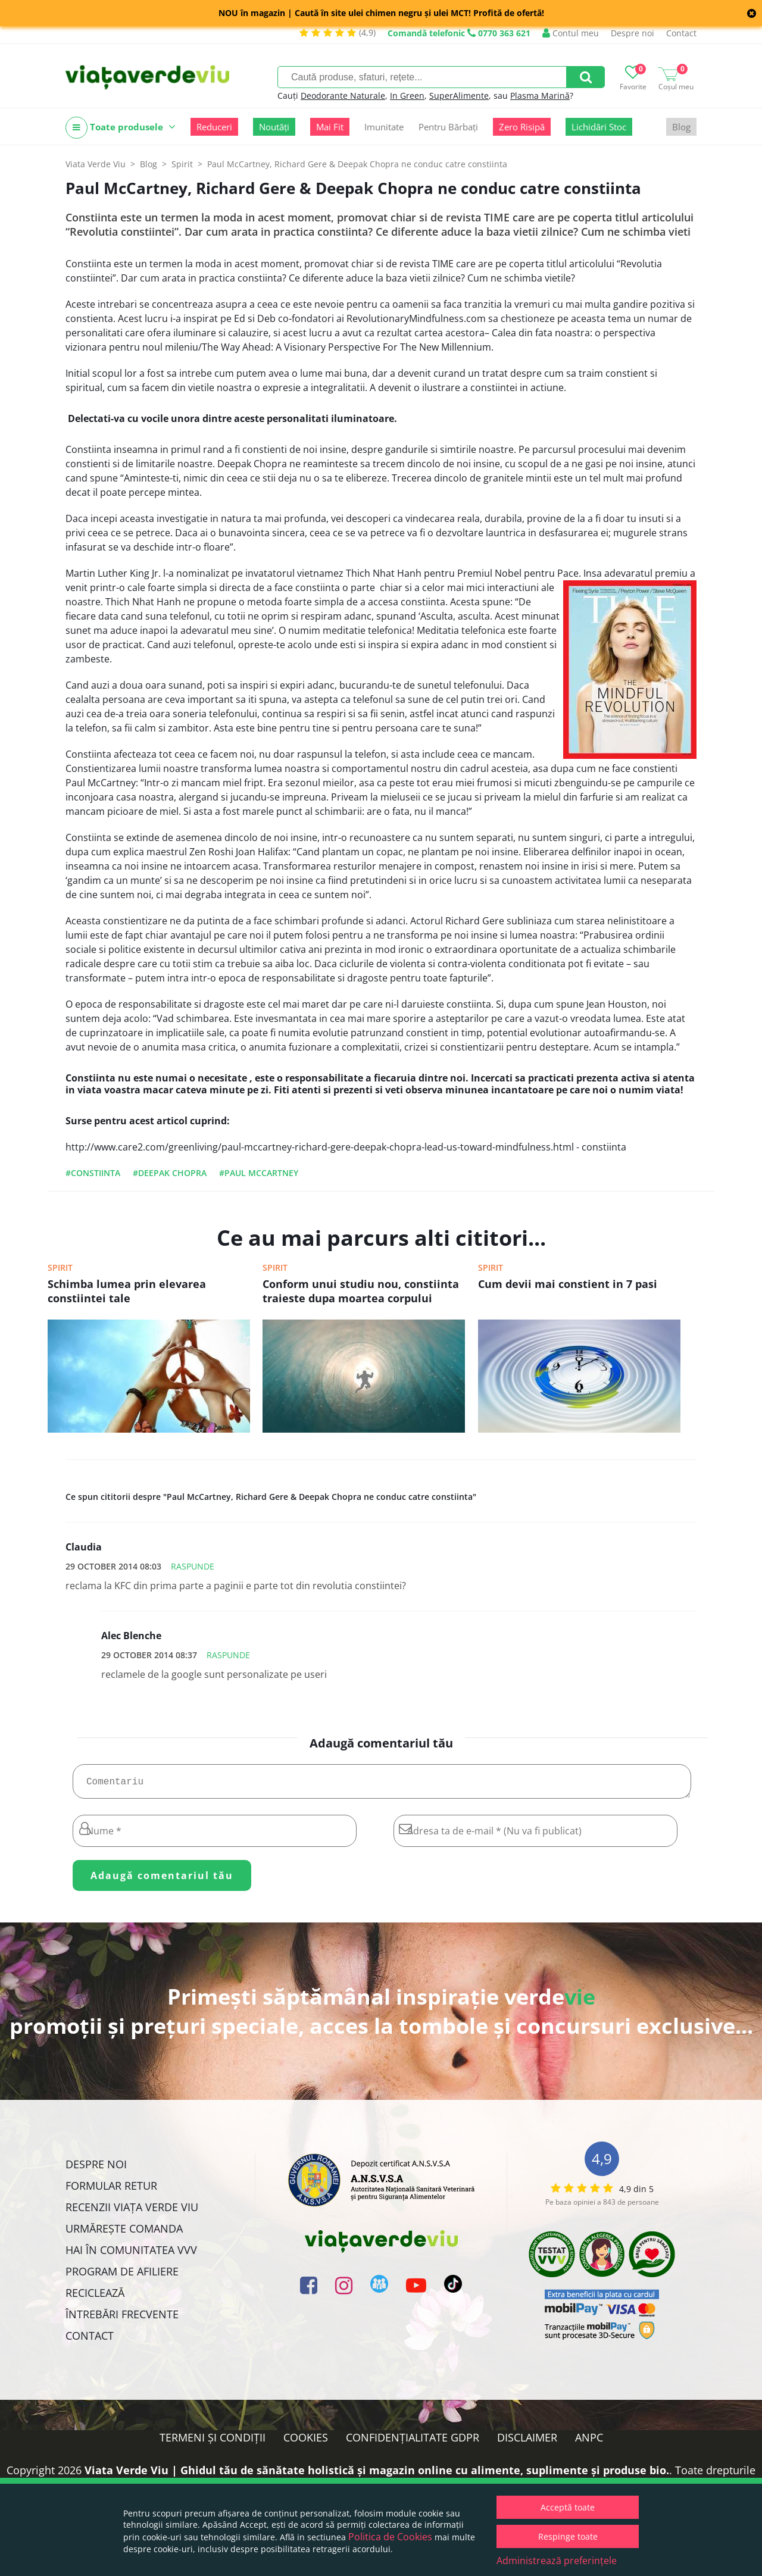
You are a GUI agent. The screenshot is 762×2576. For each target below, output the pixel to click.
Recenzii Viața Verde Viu (131, 2212)
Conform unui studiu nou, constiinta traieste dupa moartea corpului (361, 1291)
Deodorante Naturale (343, 95)
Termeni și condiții (213, 2442)
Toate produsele (120, 128)
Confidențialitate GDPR (412, 2442)
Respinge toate (568, 2536)
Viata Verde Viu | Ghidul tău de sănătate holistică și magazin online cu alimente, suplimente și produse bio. (377, 2475)
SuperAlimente (459, 95)
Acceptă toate (568, 2507)
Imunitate (384, 127)
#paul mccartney (258, 1172)
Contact (681, 33)
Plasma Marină (540, 95)
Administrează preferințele (556, 2560)
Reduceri (214, 127)
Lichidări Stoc (599, 127)
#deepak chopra (170, 1172)
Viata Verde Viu (95, 164)
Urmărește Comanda (124, 2233)
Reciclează (94, 2297)
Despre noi (632, 33)
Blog (681, 127)
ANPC (589, 2442)
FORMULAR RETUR (111, 2190)
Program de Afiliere (122, 2276)
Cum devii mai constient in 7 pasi (567, 1284)
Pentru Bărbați (448, 127)
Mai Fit (329, 127)
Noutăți (274, 127)
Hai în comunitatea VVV (131, 2254)
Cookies (305, 2442)
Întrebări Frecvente (122, 2319)
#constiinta (92, 1172)
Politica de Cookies (390, 2536)
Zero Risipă (522, 127)
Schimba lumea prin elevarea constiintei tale (127, 1291)
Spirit (60, 1267)
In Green (407, 95)
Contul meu (570, 33)
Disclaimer (527, 2442)
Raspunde (192, 1566)
